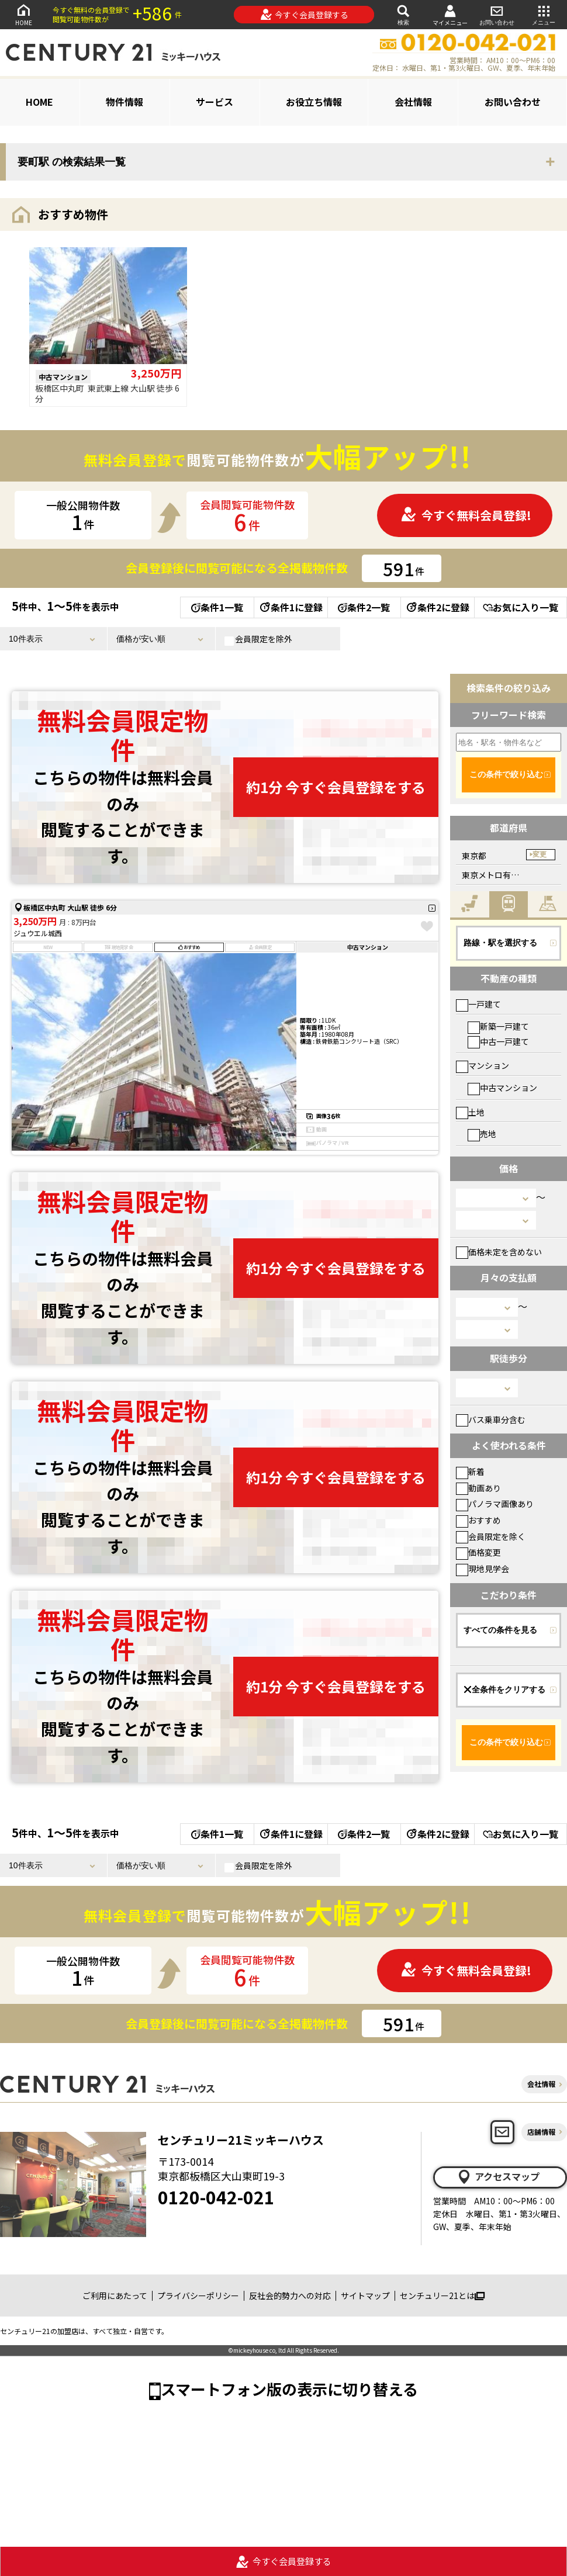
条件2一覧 (364, 607)
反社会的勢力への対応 (290, 2295)
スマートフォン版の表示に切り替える (289, 2389)
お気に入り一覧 (520, 607)
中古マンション (502, 1087)
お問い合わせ (496, 14)
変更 (540, 854)
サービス (214, 102)
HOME (23, 14)
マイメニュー (450, 15)
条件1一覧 (217, 607)
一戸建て (478, 1004)
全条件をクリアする (504, 1689)
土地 (470, 1112)
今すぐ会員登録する (304, 14)
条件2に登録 (437, 607)
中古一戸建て (498, 1041)
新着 (470, 1471)
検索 (403, 14)
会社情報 (413, 102)
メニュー (543, 14)
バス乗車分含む (490, 1419)
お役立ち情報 (314, 102)
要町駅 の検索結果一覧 (72, 162)
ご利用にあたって (114, 2295)
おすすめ (478, 1520)
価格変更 (478, 1552)
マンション (482, 1065)
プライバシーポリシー (198, 2295)
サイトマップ (365, 2295)
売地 (482, 1134)
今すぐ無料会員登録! (465, 515)
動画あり (478, 1488)
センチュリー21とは (442, 2295)
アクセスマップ (498, 2176)
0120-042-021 (216, 2196)
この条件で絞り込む (506, 774)
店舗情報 (541, 2132)
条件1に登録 (290, 607)
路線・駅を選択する (500, 942)
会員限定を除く (490, 1536)
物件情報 (124, 102)
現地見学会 (482, 1568)
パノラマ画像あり (495, 1503)
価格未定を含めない (499, 1252)
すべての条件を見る (500, 1630)
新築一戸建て (498, 1026)
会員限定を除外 (258, 639)
